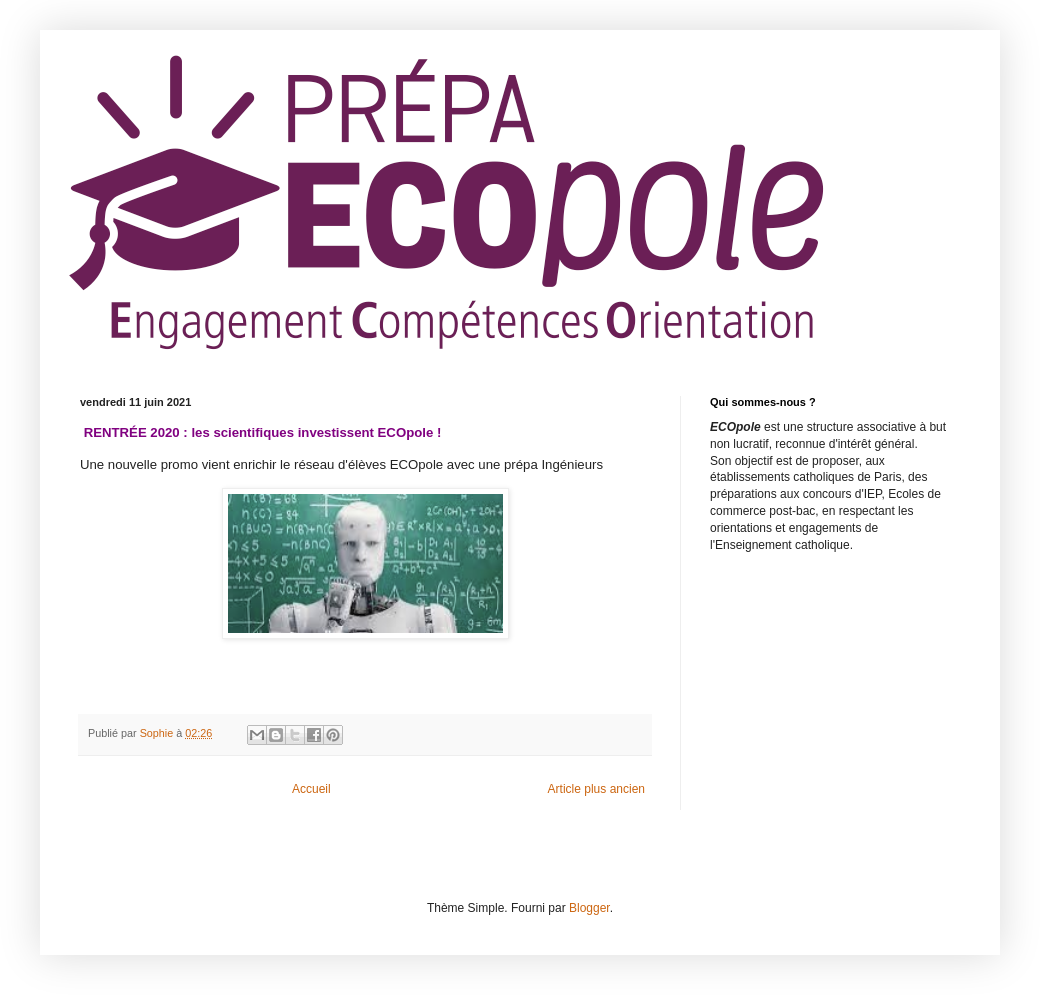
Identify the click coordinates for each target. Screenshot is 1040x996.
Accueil (311, 789)
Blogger (589, 908)
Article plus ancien (596, 789)
